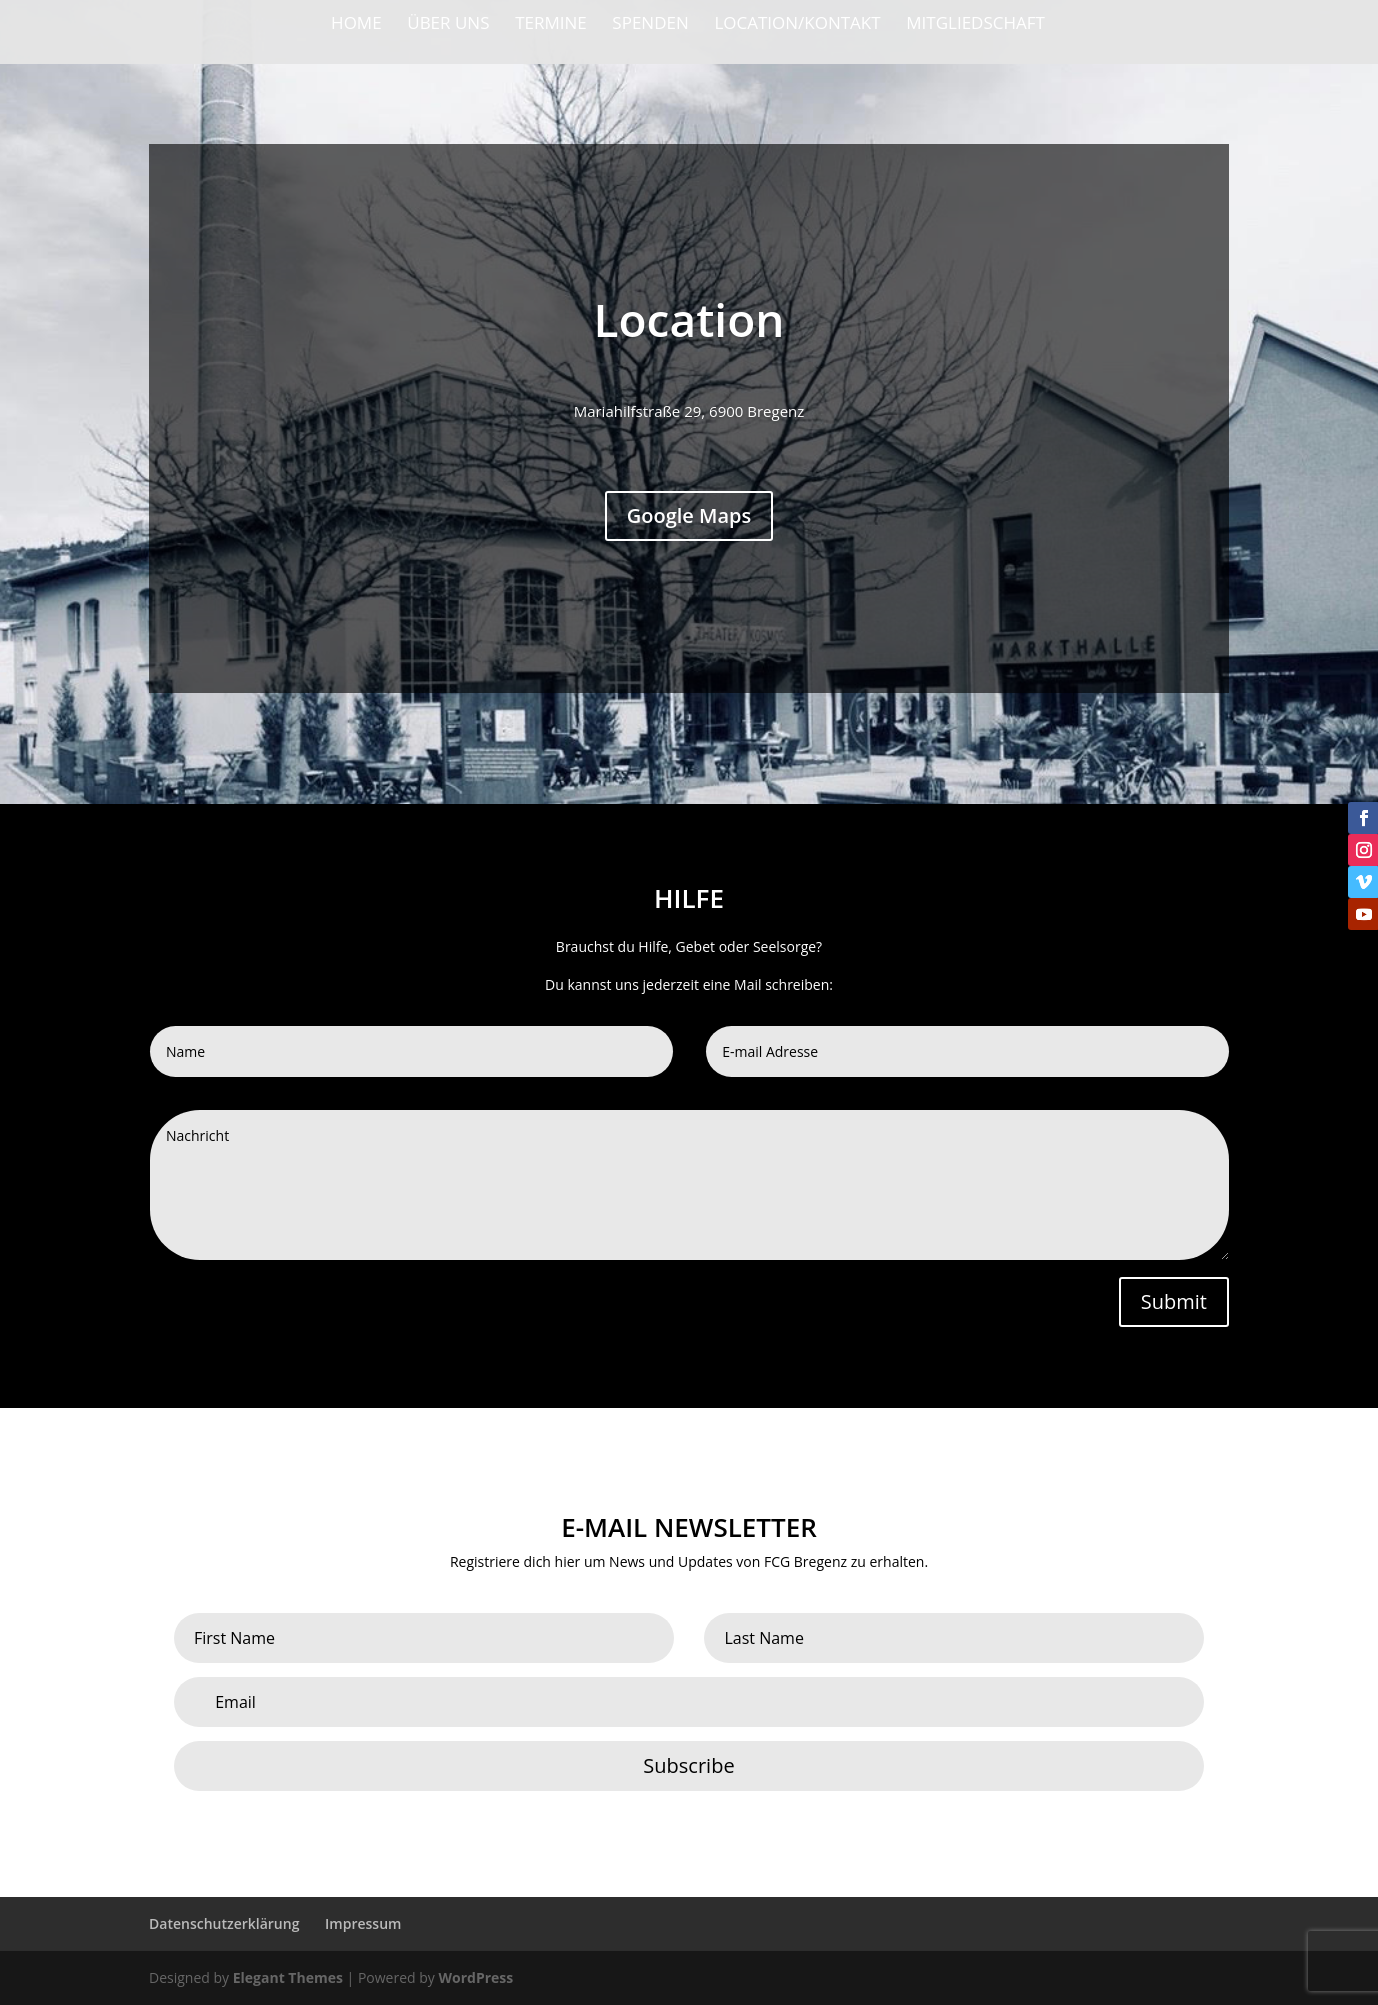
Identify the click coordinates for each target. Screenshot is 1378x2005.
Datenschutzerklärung (224, 1923)
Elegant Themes (288, 1977)
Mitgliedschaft (975, 25)
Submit (1174, 1301)
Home (356, 25)
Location (689, 320)
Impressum (363, 1923)
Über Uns (448, 25)
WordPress (475, 1977)
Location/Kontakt (797, 25)
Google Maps (689, 516)
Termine (551, 25)
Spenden (650, 25)
